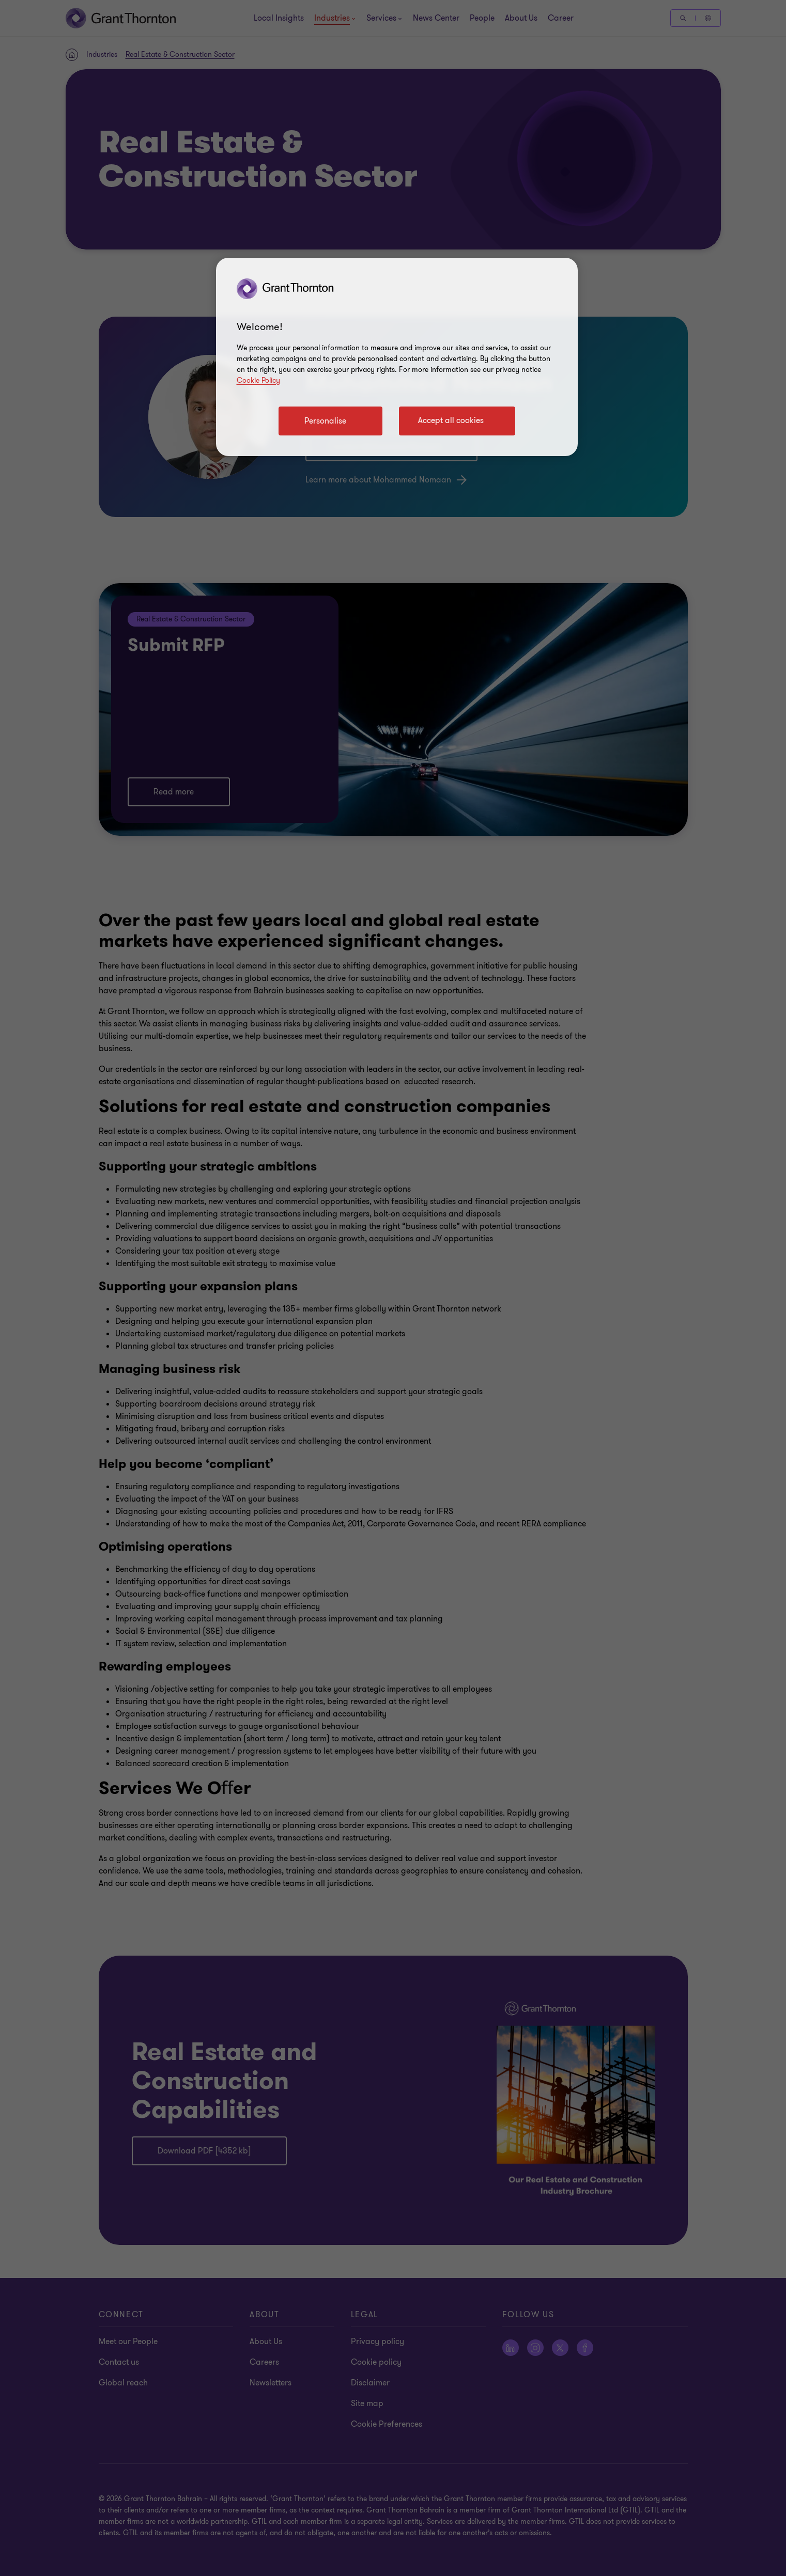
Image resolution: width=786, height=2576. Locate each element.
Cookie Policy (258, 380)
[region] (397, 357)
